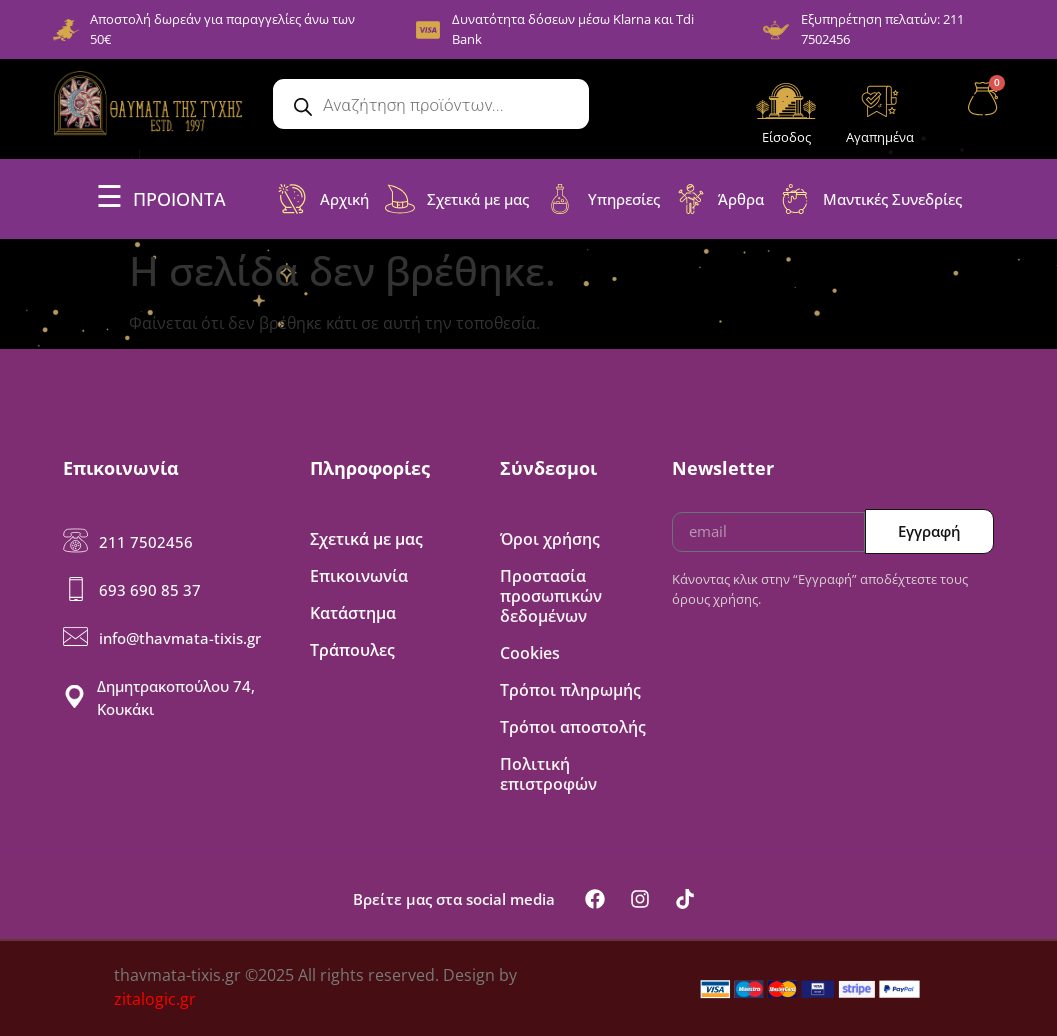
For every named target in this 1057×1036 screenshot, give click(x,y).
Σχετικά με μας (366, 539)
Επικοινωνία (359, 576)
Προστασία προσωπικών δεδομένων (551, 596)
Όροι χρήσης (550, 539)
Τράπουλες (352, 650)
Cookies (530, 653)
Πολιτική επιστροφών (548, 774)
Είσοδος (786, 137)
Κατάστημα (353, 613)
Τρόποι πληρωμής (570, 690)
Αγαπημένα (880, 137)
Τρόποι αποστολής (573, 727)
